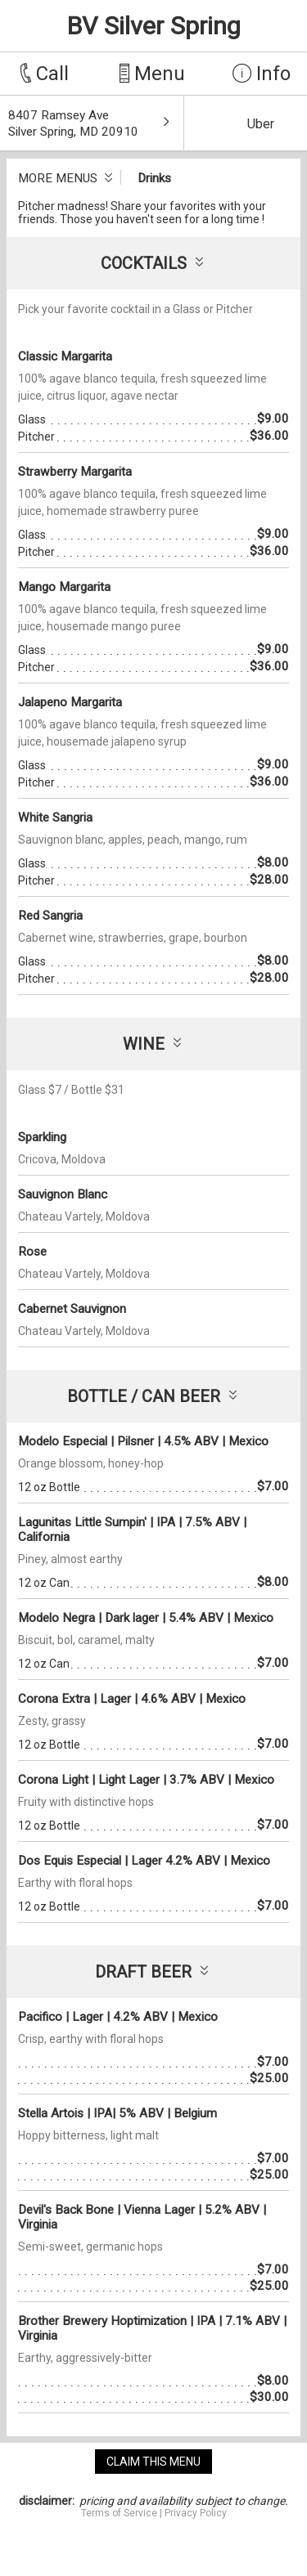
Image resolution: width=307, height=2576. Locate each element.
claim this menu (153, 2461)
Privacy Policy (196, 2513)
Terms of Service (119, 2513)
